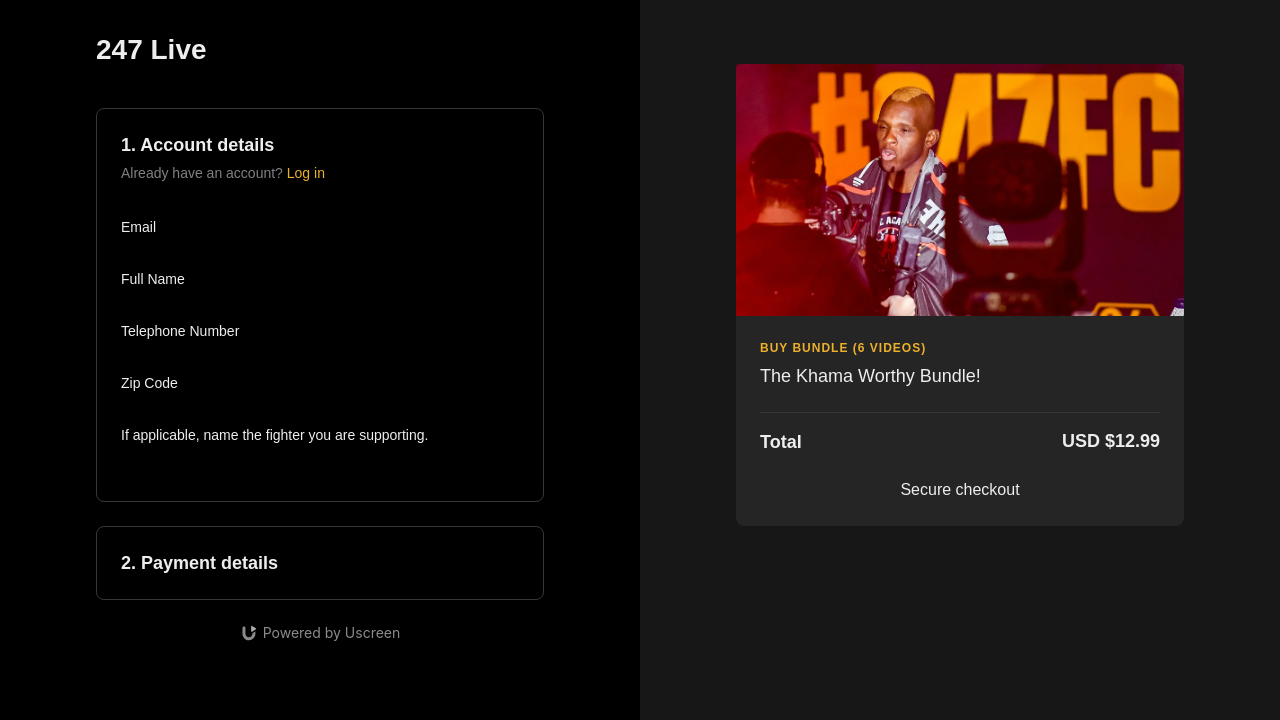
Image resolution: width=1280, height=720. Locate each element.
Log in (306, 173)
